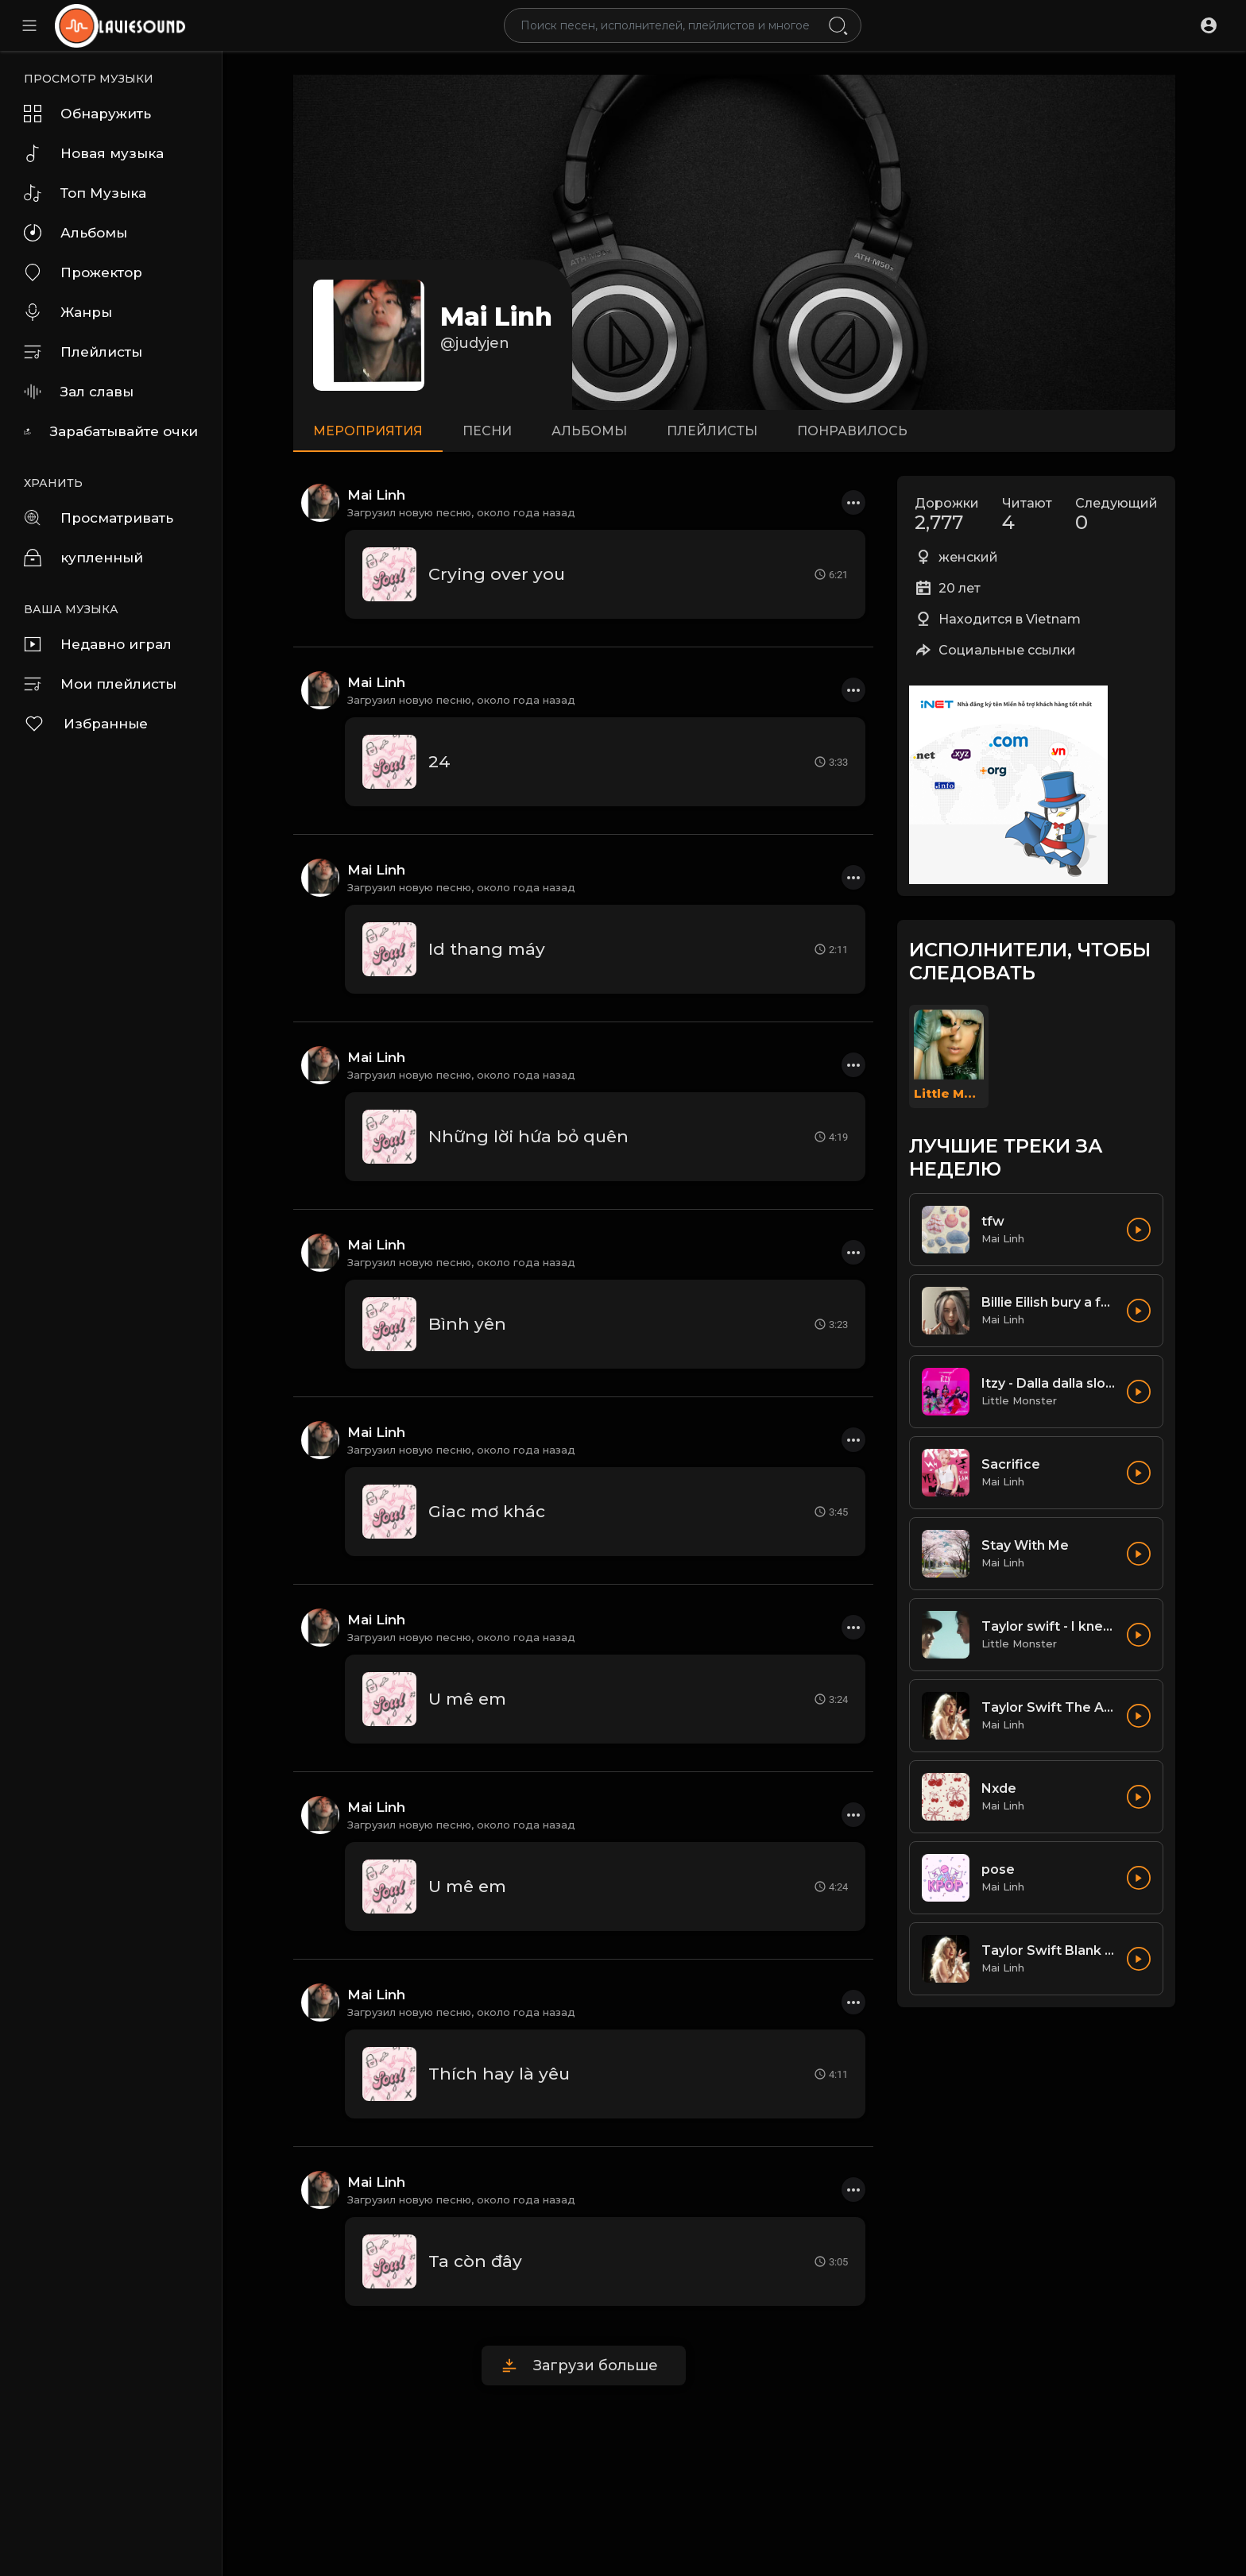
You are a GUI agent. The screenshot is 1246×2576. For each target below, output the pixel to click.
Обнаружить (87, 113)
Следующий (1116, 515)
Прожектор (83, 272)
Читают (1027, 515)
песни (487, 430)
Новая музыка (94, 153)
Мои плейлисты (100, 684)
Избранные (86, 723)
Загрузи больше (595, 2365)
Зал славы (79, 391)
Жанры (68, 312)
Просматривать (98, 518)
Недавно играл (98, 644)
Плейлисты (83, 352)
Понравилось (852, 430)
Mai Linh (496, 316)
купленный (83, 557)
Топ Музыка (85, 193)
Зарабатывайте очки (111, 431)
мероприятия (368, 430)
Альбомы (75, 232)
